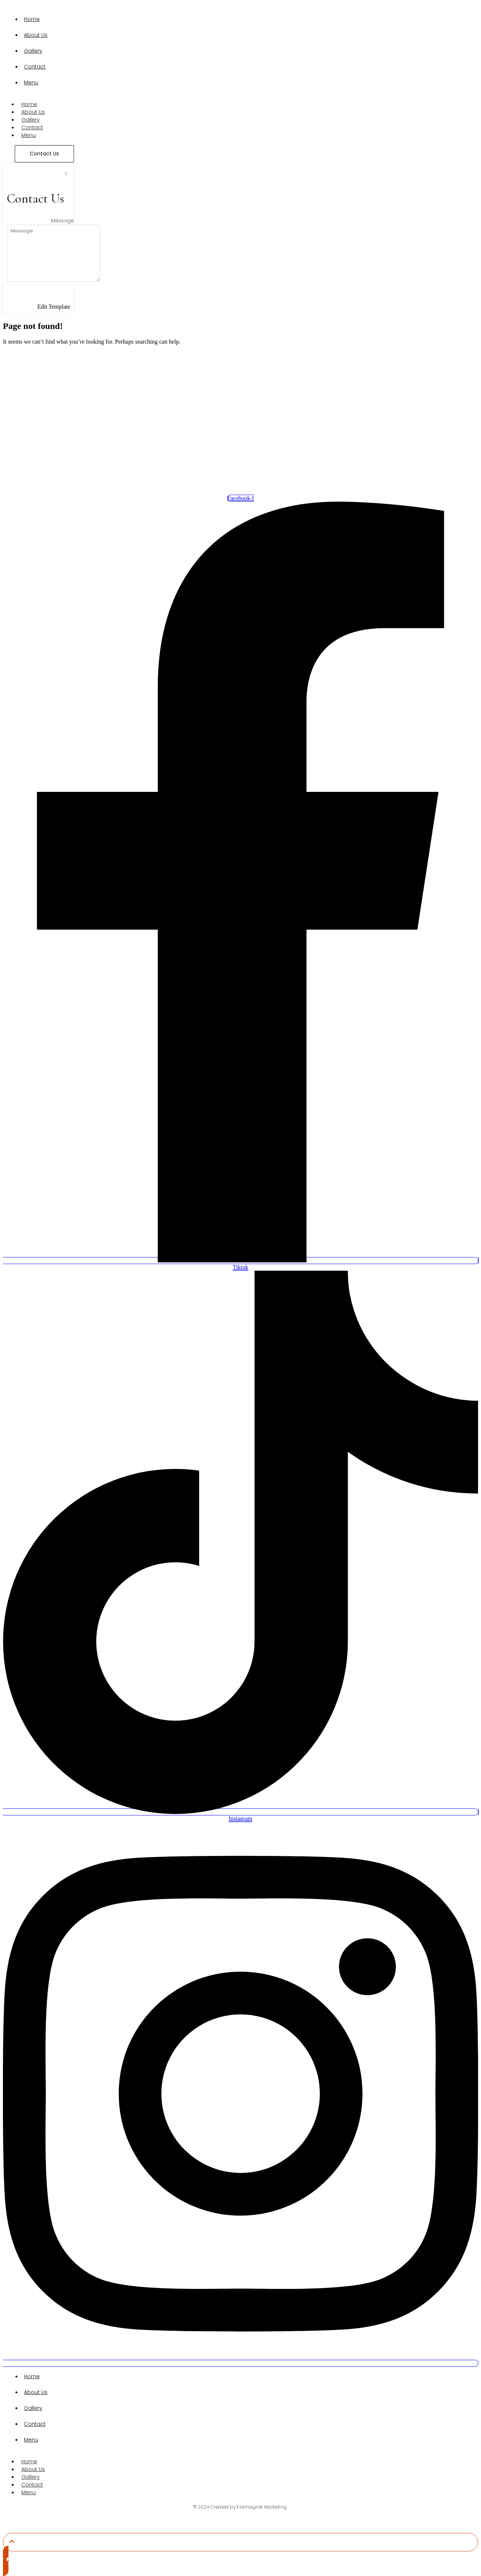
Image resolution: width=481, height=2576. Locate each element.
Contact (35, 66)
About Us (35, 35)
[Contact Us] (44, 153)
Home (32, 19)
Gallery (33, 51)
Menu (31, 82)
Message (62, 220)
